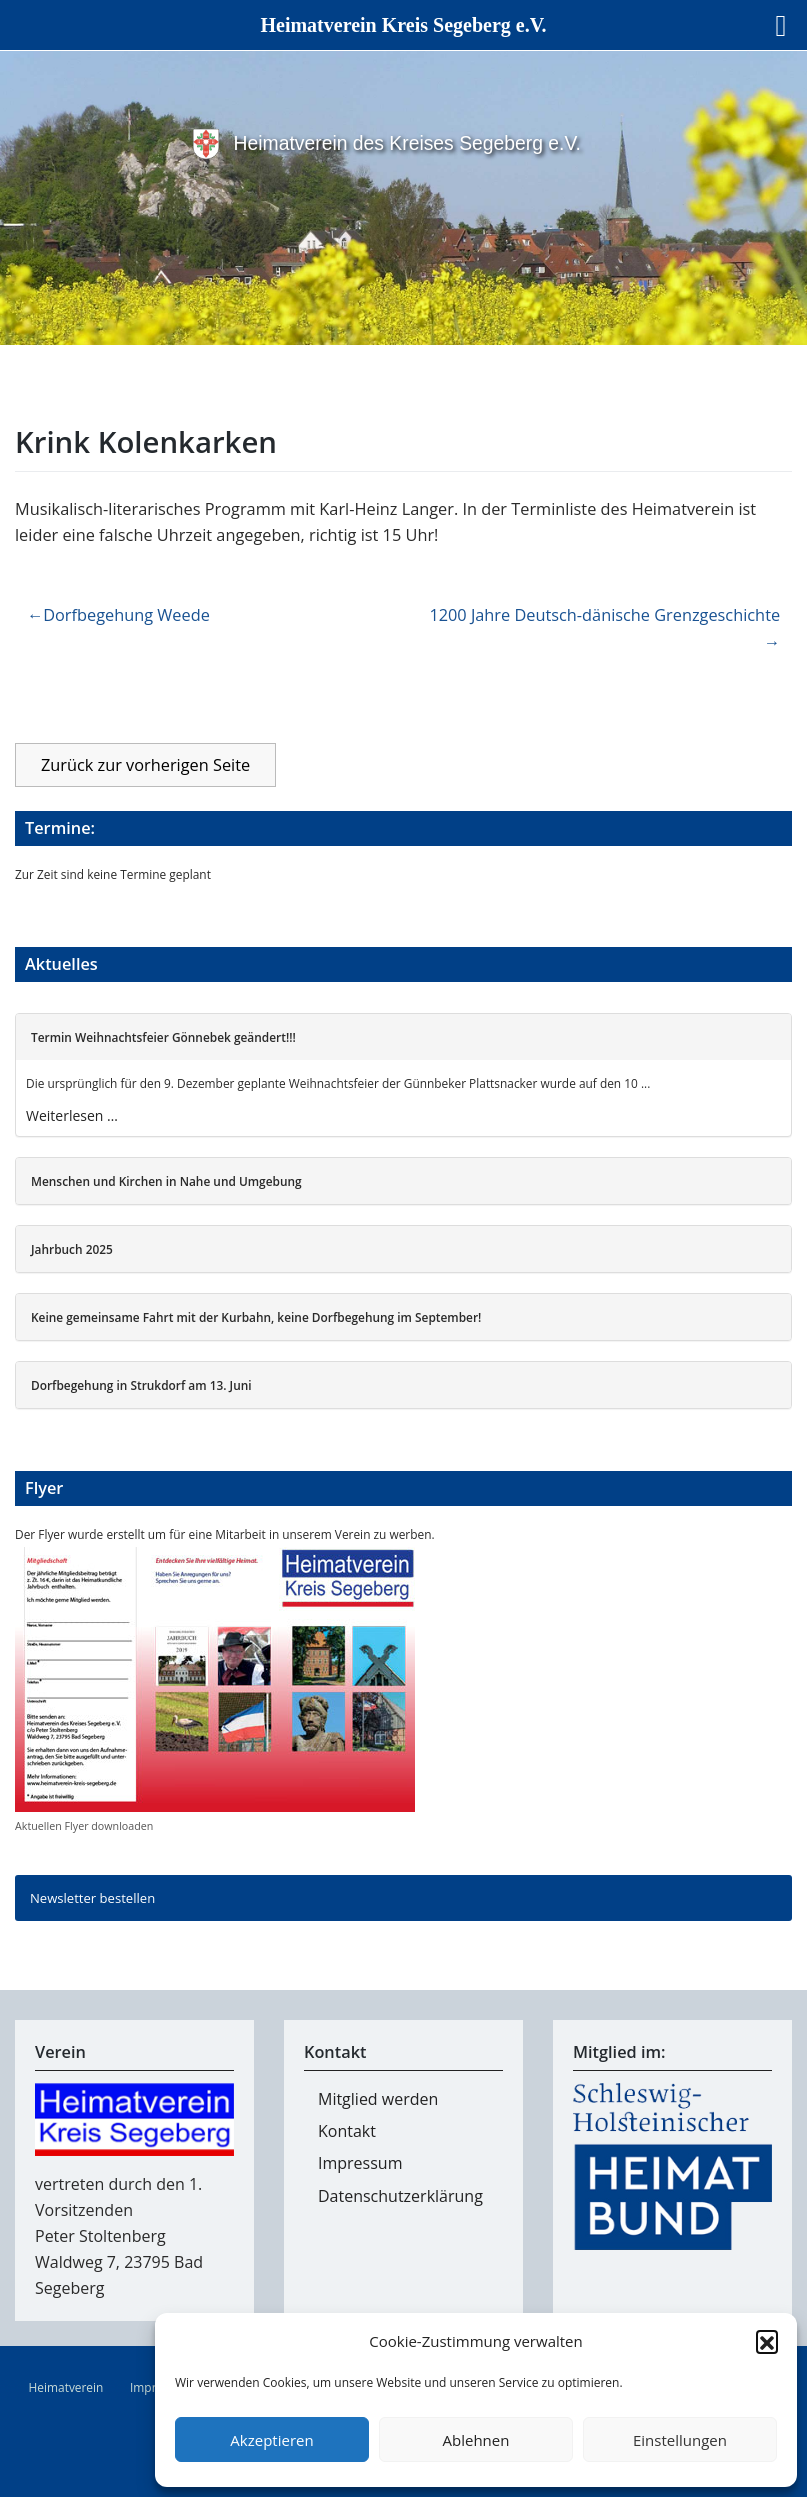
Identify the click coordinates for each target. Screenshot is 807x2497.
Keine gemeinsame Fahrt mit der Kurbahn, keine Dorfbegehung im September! (256, 1317)
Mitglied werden (378, 2099)
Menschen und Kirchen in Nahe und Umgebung (166, 1181)
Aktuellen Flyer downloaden (84, 1826)
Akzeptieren (271, 2440)
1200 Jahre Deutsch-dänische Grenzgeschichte (604, 615)
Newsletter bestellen (92, 1898)
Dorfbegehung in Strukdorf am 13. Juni (141, 1385)
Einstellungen (680, 2440)
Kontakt (347, 2131)
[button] (767, 2341)
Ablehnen (476, 2440)
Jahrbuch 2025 (72, 1249)
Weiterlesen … (72, 1115)
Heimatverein (66, 2387)
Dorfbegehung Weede (126, 615)
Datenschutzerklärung (400, 2196)
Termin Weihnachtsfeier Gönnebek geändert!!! (163, 1037)
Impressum (360, 2163)
